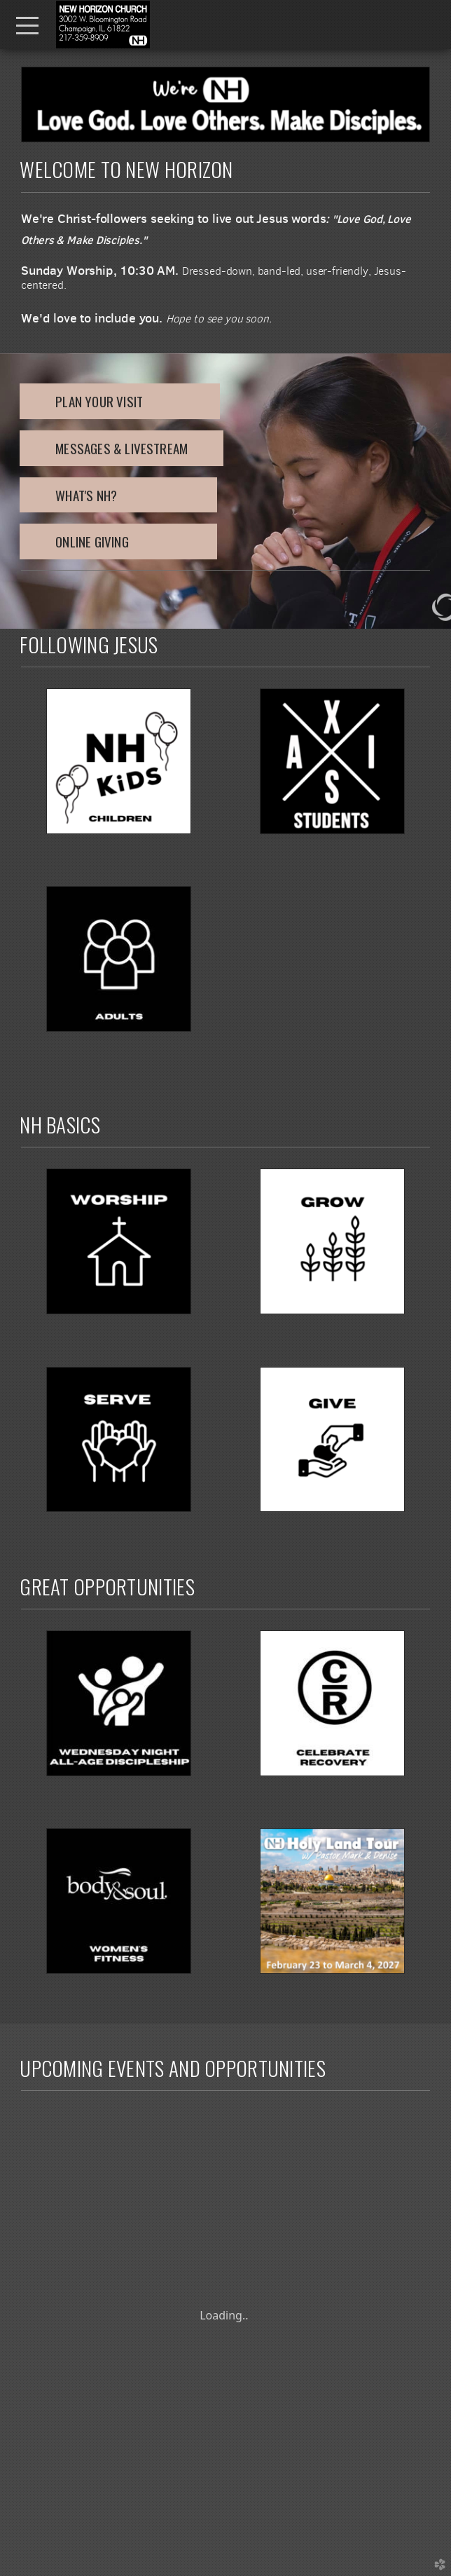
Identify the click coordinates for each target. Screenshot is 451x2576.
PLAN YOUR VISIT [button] (119, 401)
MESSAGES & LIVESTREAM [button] (121, 448)
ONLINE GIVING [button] (118, 541)
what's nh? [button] (118, 495)
